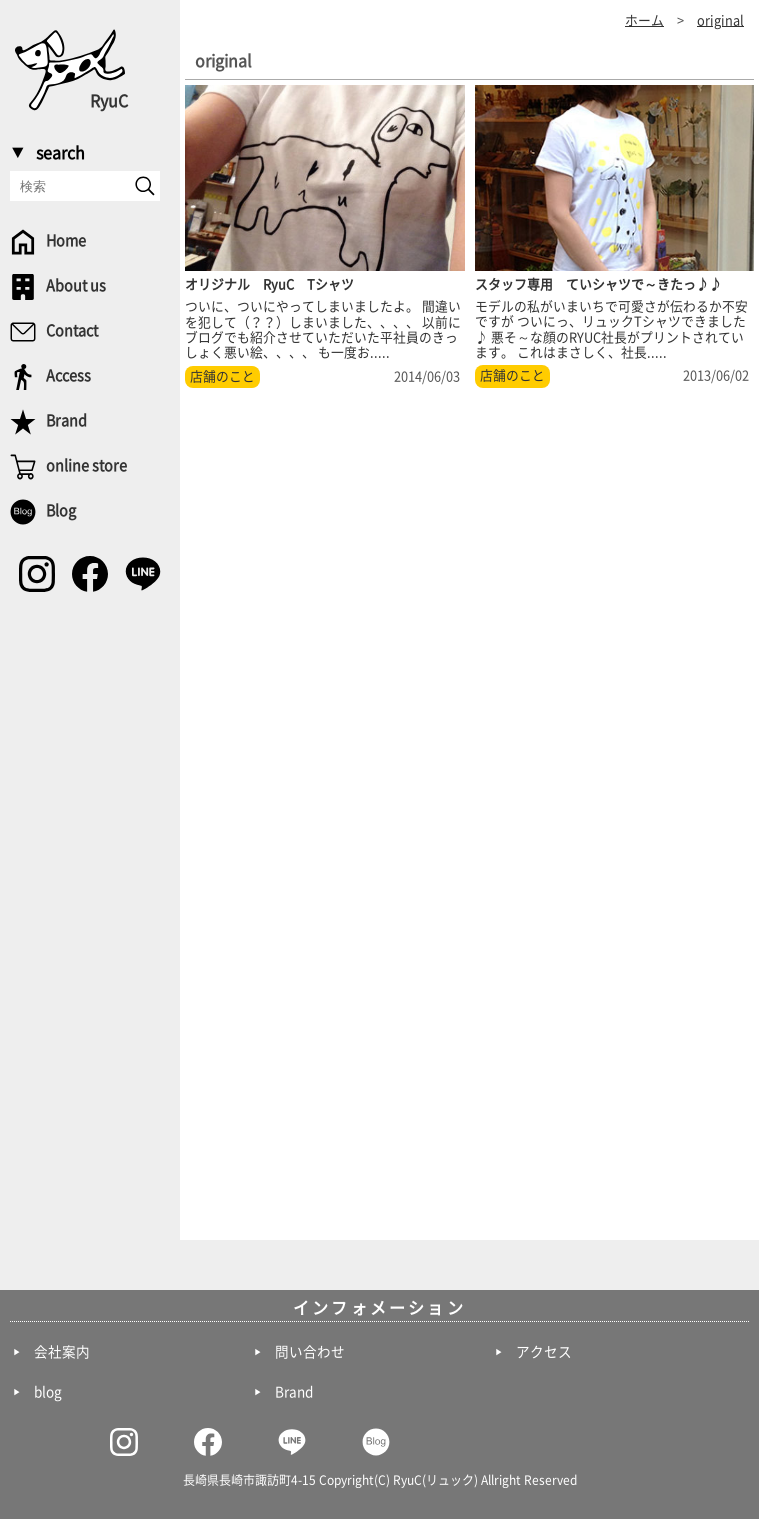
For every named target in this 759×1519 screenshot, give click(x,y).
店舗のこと (222, 376)
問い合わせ (310, 1352)
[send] (145, 186)
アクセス (544, 1352)
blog (48, 1392)
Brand (294, 1392)
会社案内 (62, 1352)
